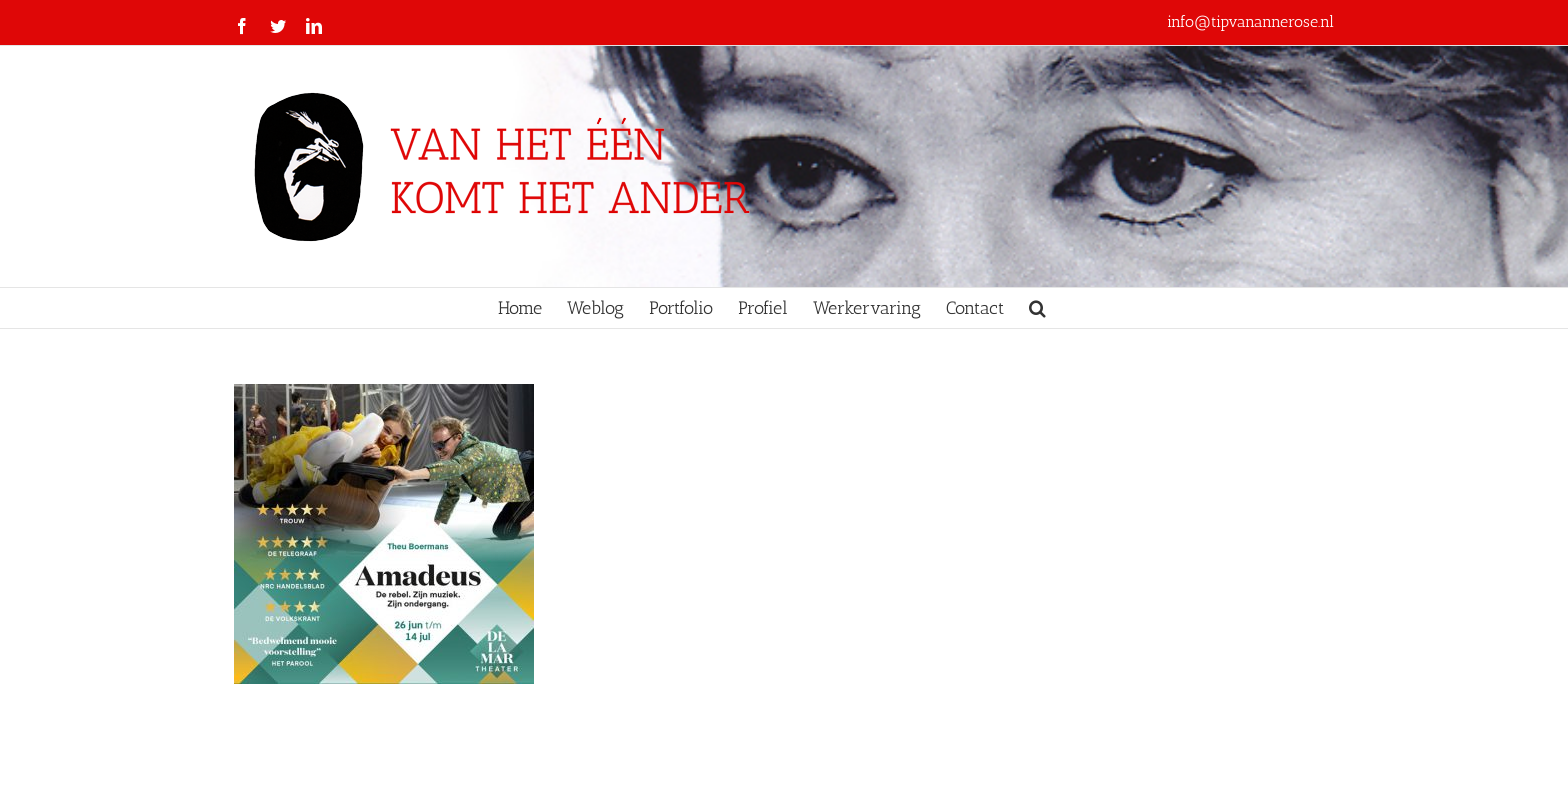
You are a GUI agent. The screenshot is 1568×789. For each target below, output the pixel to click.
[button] (1037, 308)
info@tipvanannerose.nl (1250, 21)
